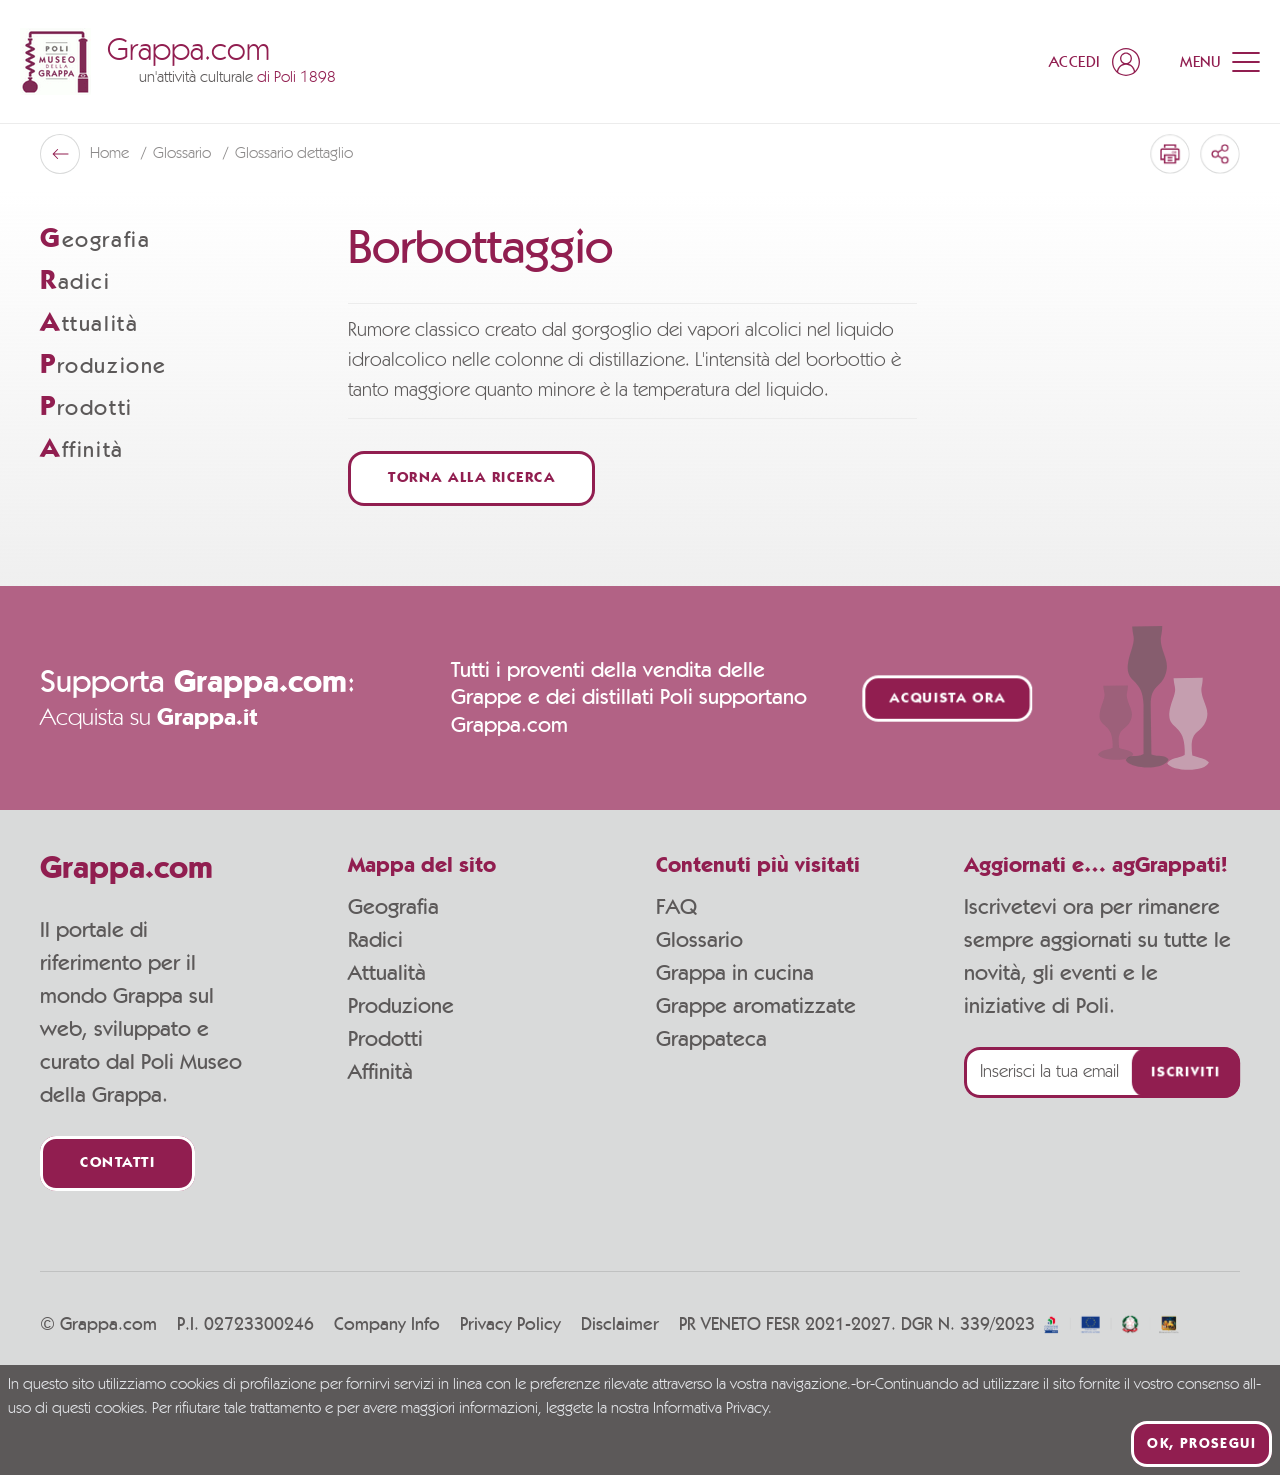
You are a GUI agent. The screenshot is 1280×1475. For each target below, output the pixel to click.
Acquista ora (948, 698)
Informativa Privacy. (712, 1409)
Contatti (117, 1163)
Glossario (699, 940)
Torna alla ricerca (471, 478)
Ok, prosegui (1201, 1444)
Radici (375, 940)
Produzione (401, 1006)
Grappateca (711, 1039)
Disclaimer (620, 1325)
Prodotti (385, 1039)
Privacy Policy (510, 1325)
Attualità (387, 973)
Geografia (393, 907)
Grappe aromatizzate (756, 1006)
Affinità (380, 1072)
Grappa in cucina (735, 973)
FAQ (676, 907)
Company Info (387, 1325)
